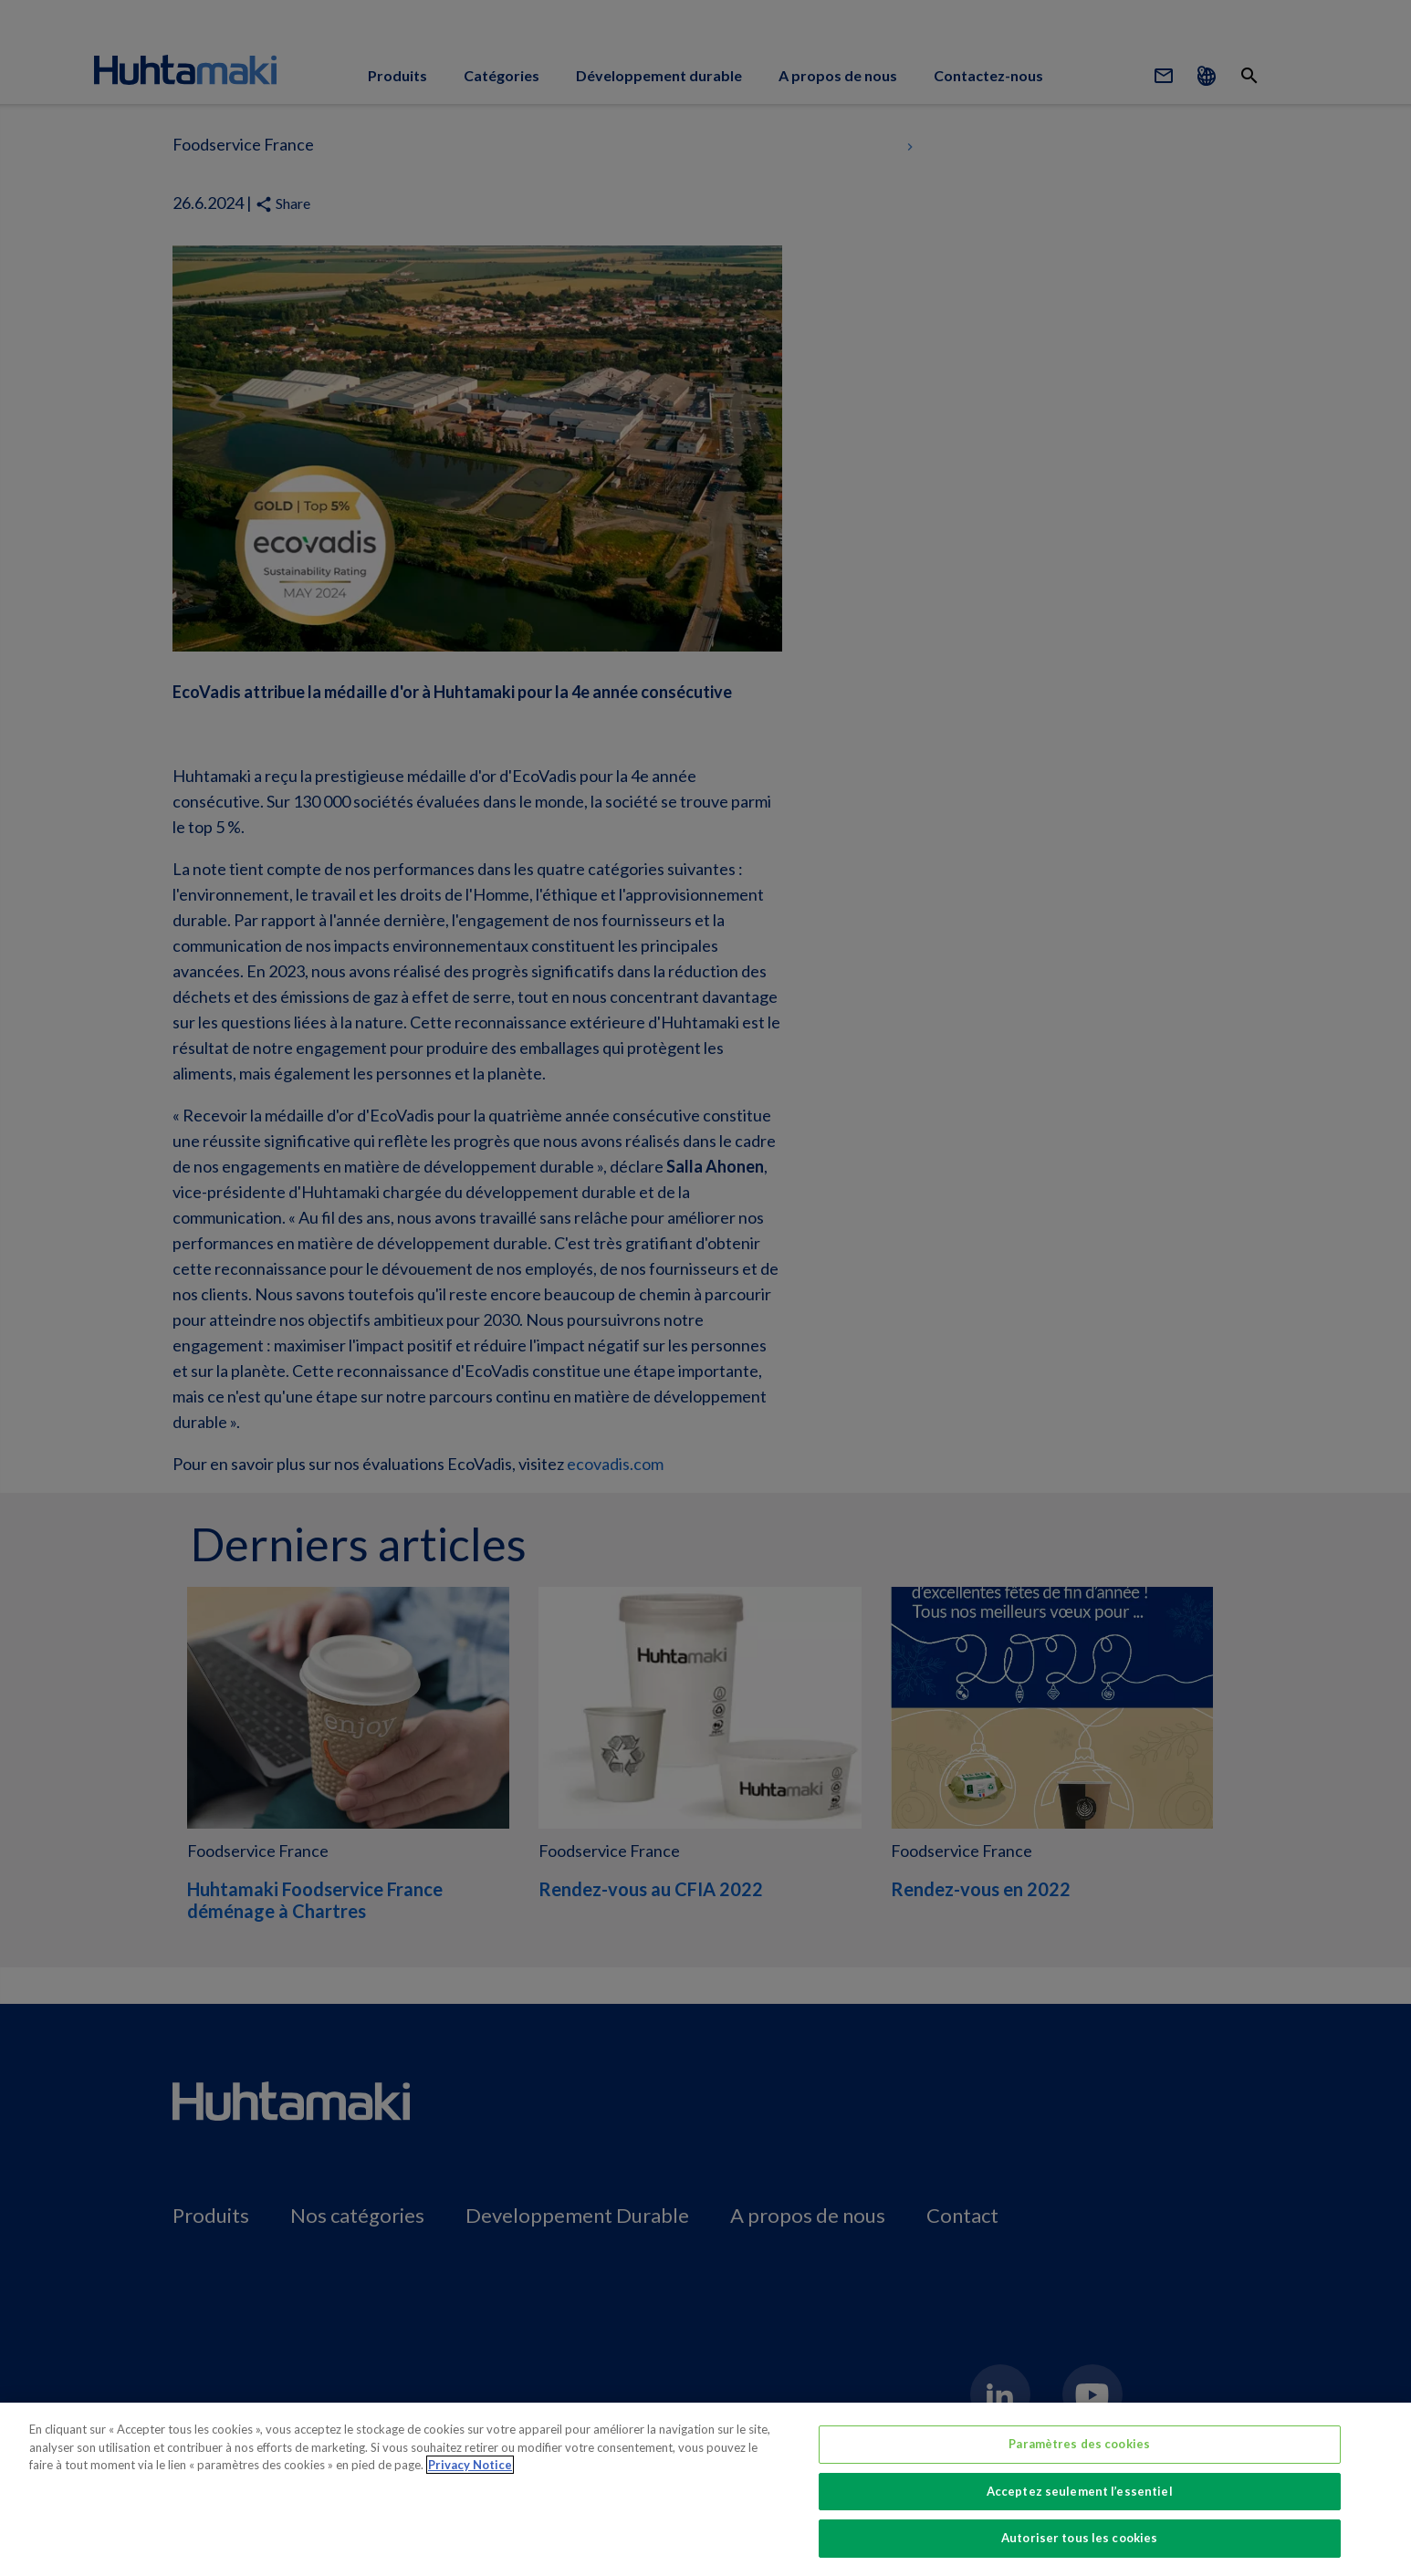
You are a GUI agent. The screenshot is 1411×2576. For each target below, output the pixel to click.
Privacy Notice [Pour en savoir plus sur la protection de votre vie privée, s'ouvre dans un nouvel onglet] (470, 2464)
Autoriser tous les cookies (1079, 2537)
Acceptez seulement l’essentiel (1080, 2491)
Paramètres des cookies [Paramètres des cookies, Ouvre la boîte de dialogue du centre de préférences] (1079, 2443)
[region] (705, 2489)
